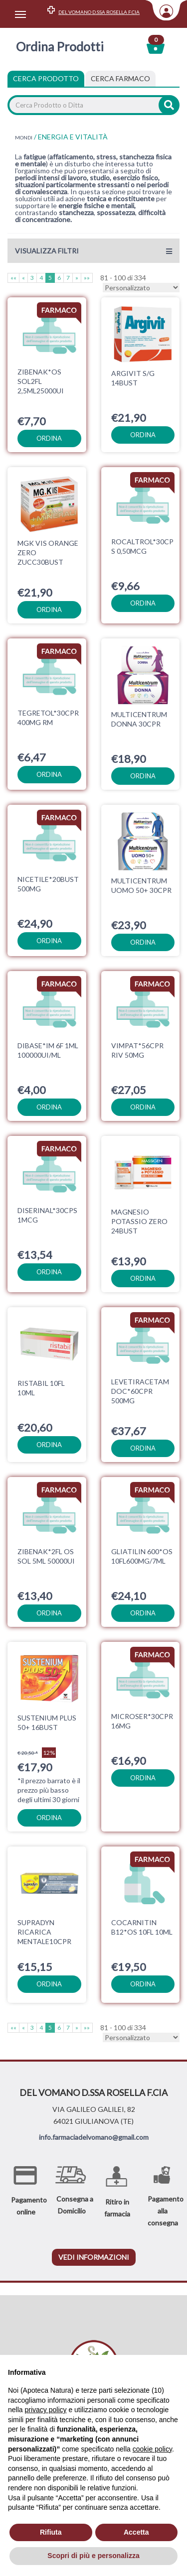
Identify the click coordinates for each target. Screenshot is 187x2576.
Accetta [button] (136, 2532)
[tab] (120, 79)
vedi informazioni (93, 2252)
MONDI (23, 137)
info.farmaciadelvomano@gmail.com (94, 2132)
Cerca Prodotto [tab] (46, 78)
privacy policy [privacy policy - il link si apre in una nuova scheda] (45, 2410)
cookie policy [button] (152, 2449)
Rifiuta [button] (51, 2532)
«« (13, 277)
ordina (49, 438)
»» (87, 277)
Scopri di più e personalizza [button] (93, 2556)
